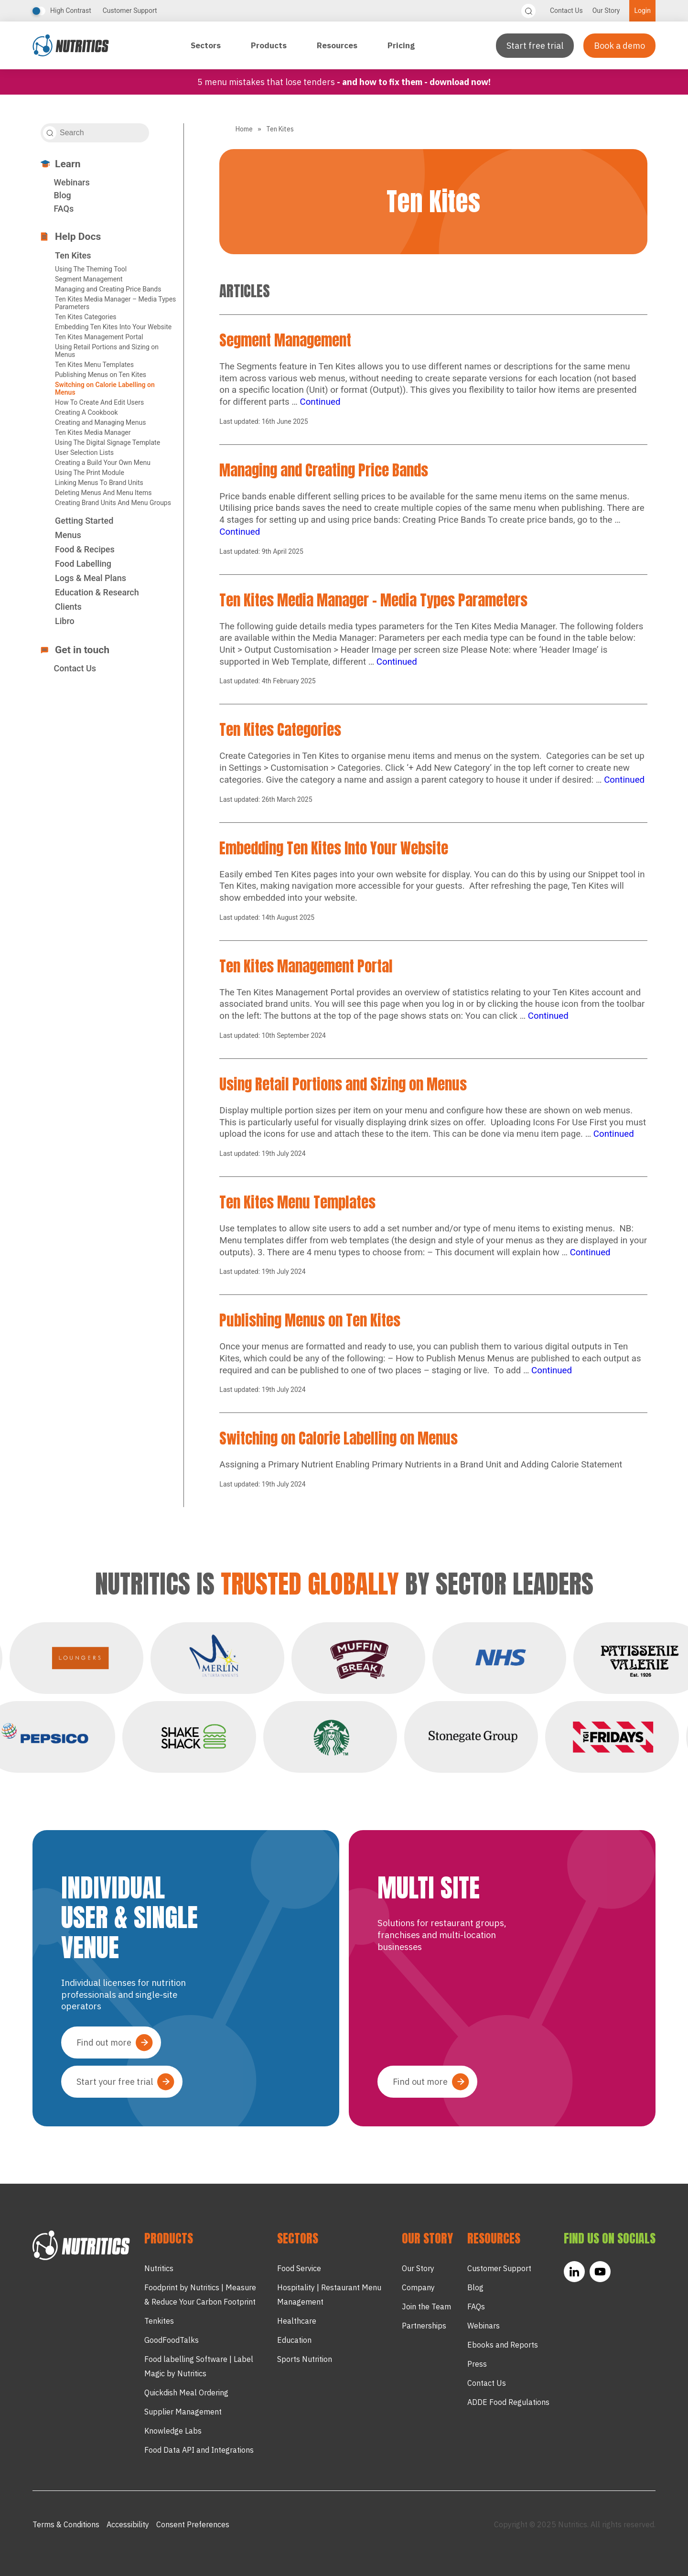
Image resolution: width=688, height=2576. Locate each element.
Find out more (103, 2042)
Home (244, 129)
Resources (338, 45)
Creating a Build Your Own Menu (102, 462)
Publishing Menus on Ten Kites (100, 374)
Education (294, 2340)
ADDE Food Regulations (508, 2402)
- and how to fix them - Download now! (414, 81)
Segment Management (89, 279)
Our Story (606, 10)
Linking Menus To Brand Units (99, 482)
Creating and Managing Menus (100, 422)
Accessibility (128, 2524)
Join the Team (426, 2306)
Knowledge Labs (173, 2431)
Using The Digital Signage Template (107, 442)
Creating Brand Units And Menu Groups (113, 503)
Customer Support (130, 10)
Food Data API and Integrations (199, 2450)
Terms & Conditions (65, 2524)
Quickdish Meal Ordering (186, 2392)
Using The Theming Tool (91, 269)
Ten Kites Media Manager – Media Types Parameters (373, 600)
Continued (320, 402)
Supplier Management (183, 2411)
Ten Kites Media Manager (92, 432)
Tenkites (159, 2321)
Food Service (299, 2268)
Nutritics (158, 2268)
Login (642, 10)
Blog (62, 195)
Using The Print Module (89, 472)
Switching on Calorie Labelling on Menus (338, 1438)
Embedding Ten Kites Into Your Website (113, 327)
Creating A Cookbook (86, 412)
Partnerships (424, 2325)
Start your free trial (114, 2081)
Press (477, 2364)
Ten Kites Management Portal (99, 337)
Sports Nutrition (304, 2359)
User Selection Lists (84, 452)
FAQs (64, 209)
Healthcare (296, 2321)
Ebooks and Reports (502, 2345)
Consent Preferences (192, 2524)
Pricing (401, 45)
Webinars (71, 182)
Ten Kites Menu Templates (94, 364)
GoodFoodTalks (171, 2340)
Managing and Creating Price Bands (108, 289)
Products (270, 45)
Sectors (207, 45)
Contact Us (566, 10)
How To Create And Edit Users (99, 402)
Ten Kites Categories (86, 317)
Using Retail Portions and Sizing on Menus (343, 1084)
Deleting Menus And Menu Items (103, 492)
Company (418, 2287)
